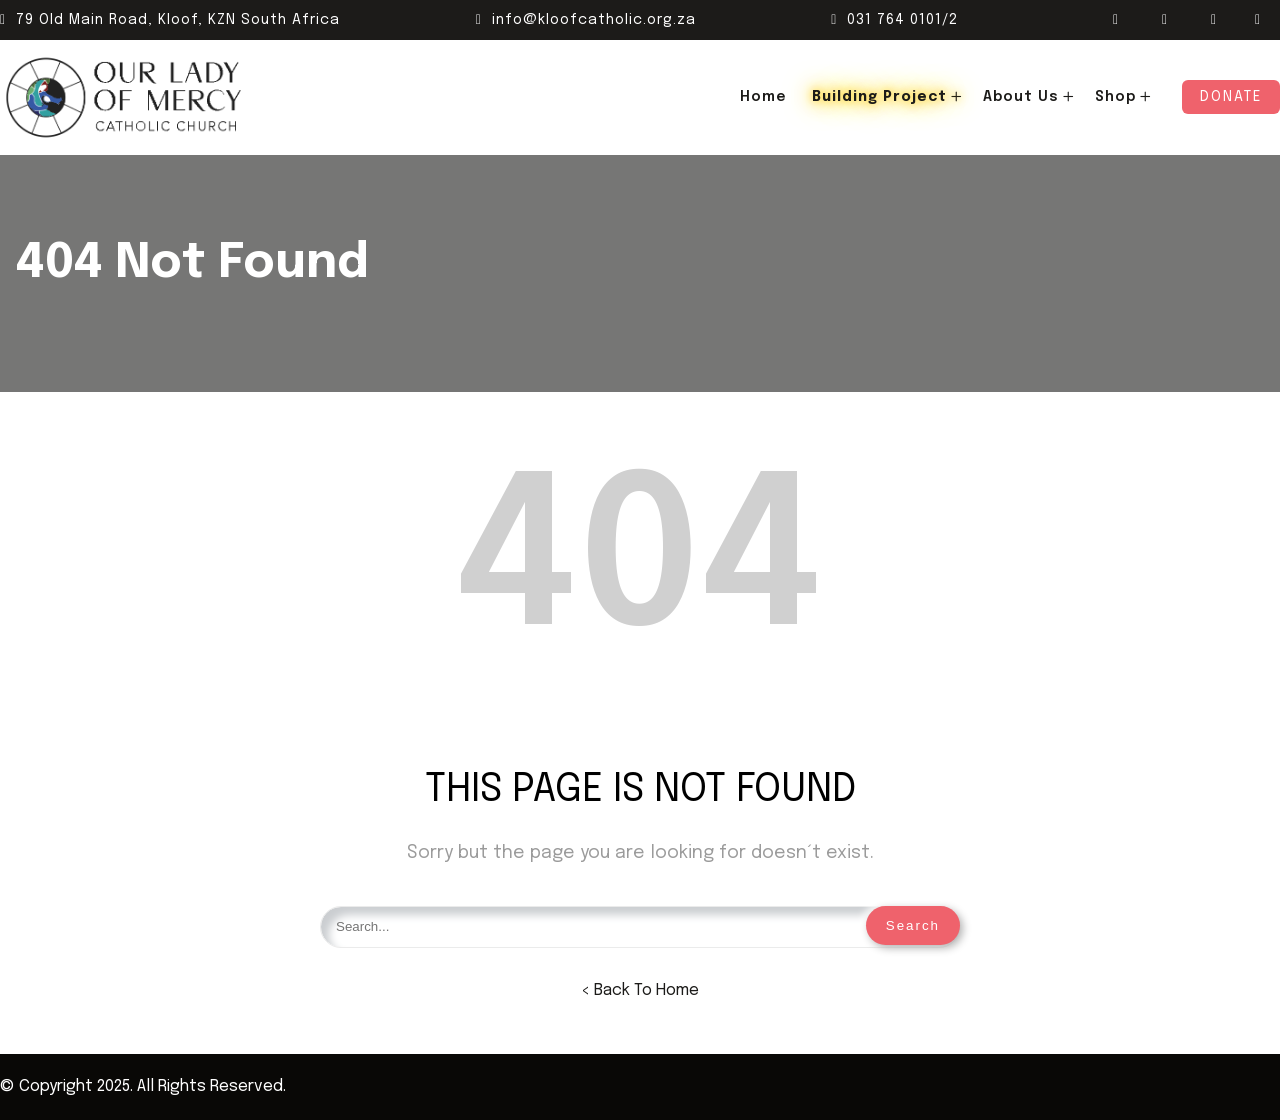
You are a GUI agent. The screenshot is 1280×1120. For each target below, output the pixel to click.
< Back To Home (640, 990)
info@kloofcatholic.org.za (586, 20)
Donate (1231, 97)
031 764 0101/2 (894, 20)
